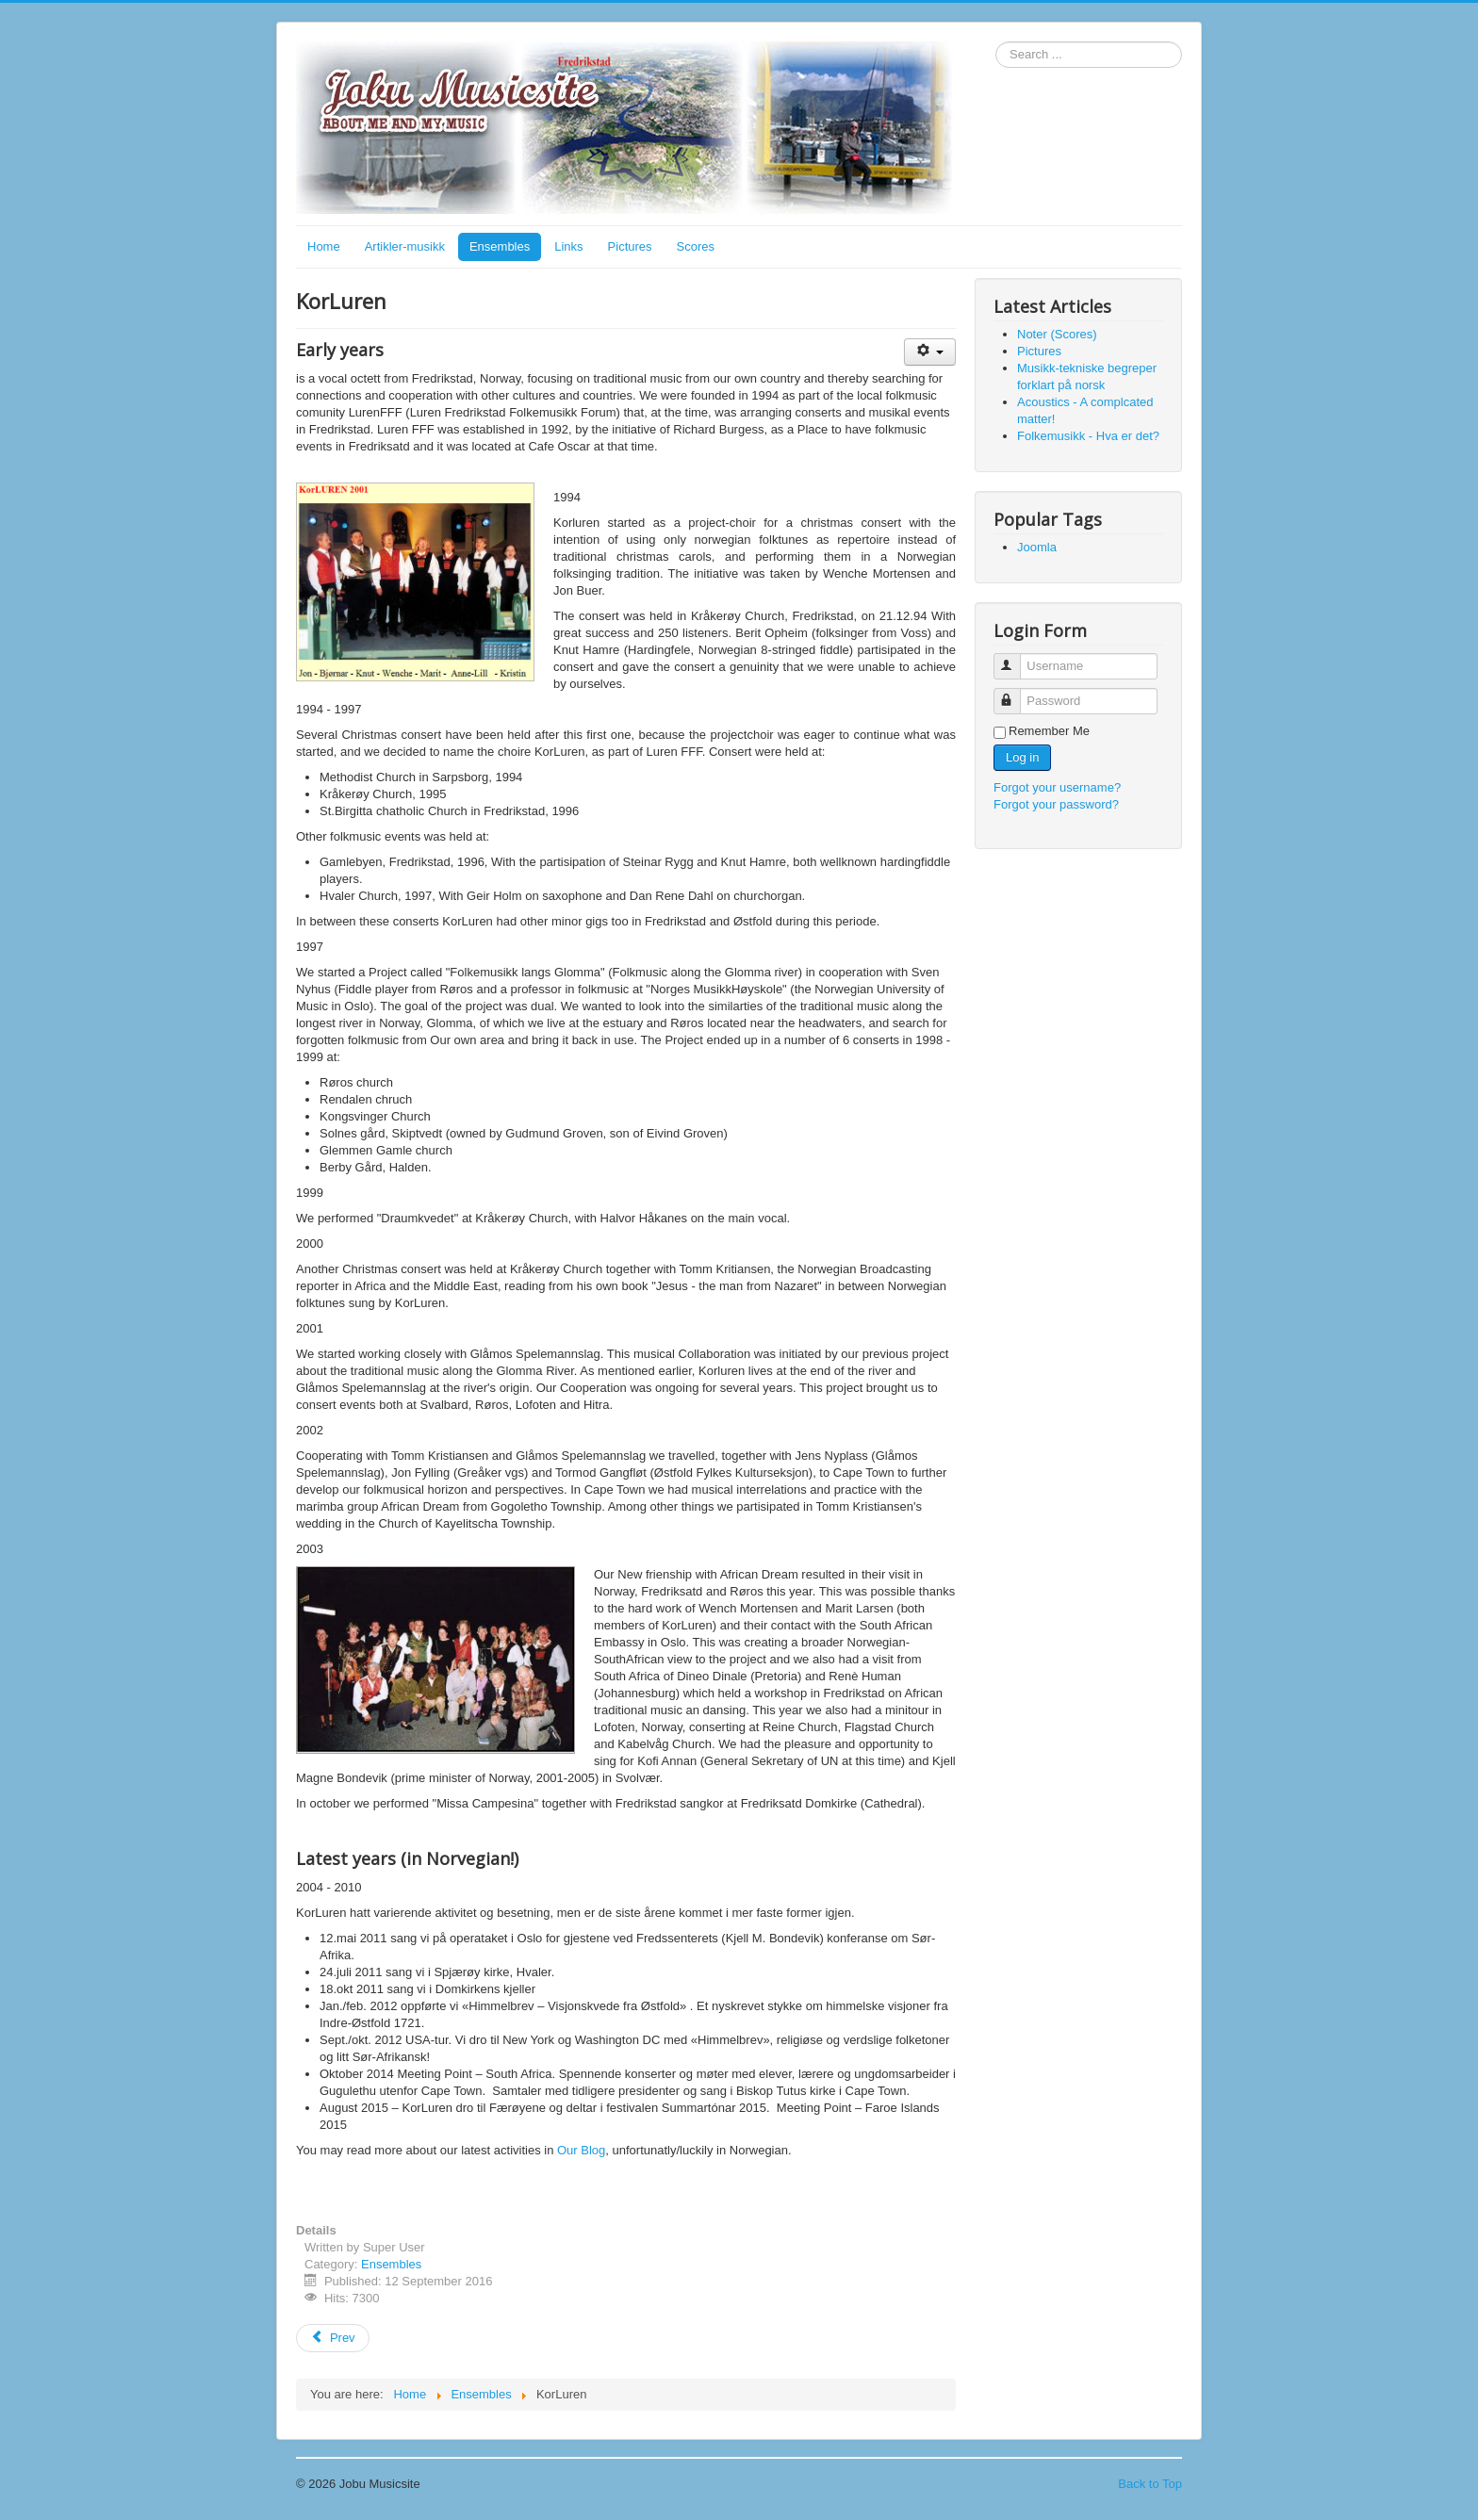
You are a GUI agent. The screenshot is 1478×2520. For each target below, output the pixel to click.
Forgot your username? (1057, 787)
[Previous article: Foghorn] (333, 2338)
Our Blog (581, 2150)
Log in (1022, 757)
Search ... (995, 41)
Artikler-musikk (405, 246)
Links (568, 246)
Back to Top (1150, 2484)
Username (1015, 658)
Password (1015, 693)
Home (323, 246)
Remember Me (1049, 731)
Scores (695, 246)
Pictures (630, 246)
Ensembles (499, 246)
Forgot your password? (1056, 804)
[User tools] (930, 352)
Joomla (1037, 547)
